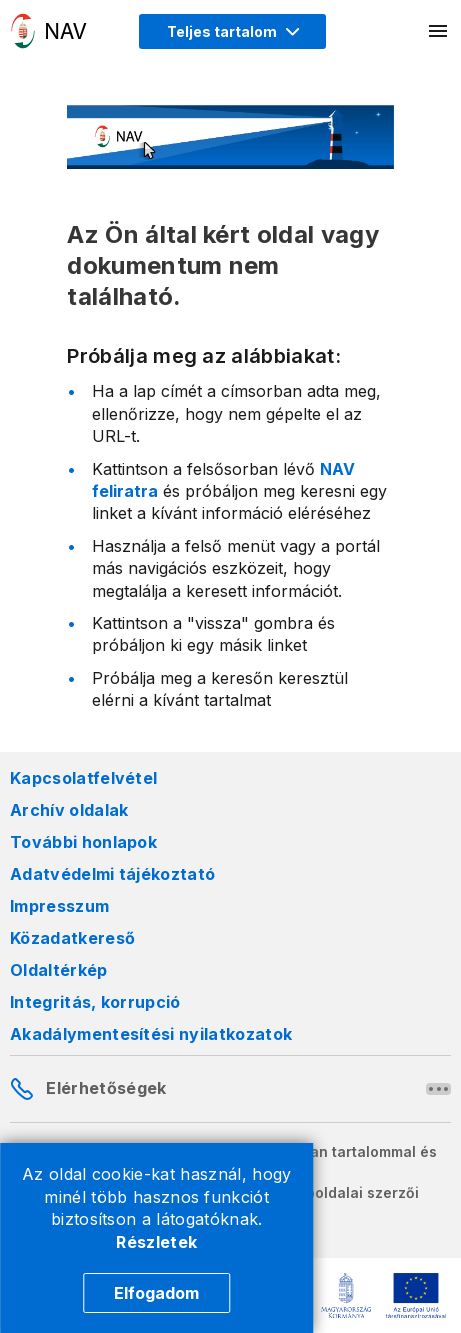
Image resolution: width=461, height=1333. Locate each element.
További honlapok (83, 842)
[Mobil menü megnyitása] (439, 31)
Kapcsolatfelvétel (83, 778)
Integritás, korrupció (95, 1002)
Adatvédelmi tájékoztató (112, 874)
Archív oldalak (69, 810)
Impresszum (59, 906)
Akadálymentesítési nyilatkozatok (151, 1034)
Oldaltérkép (59, 970)
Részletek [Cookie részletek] (156, 1242)
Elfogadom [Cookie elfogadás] (156, 1293)
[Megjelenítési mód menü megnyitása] (232, 31)
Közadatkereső (72, 938)
